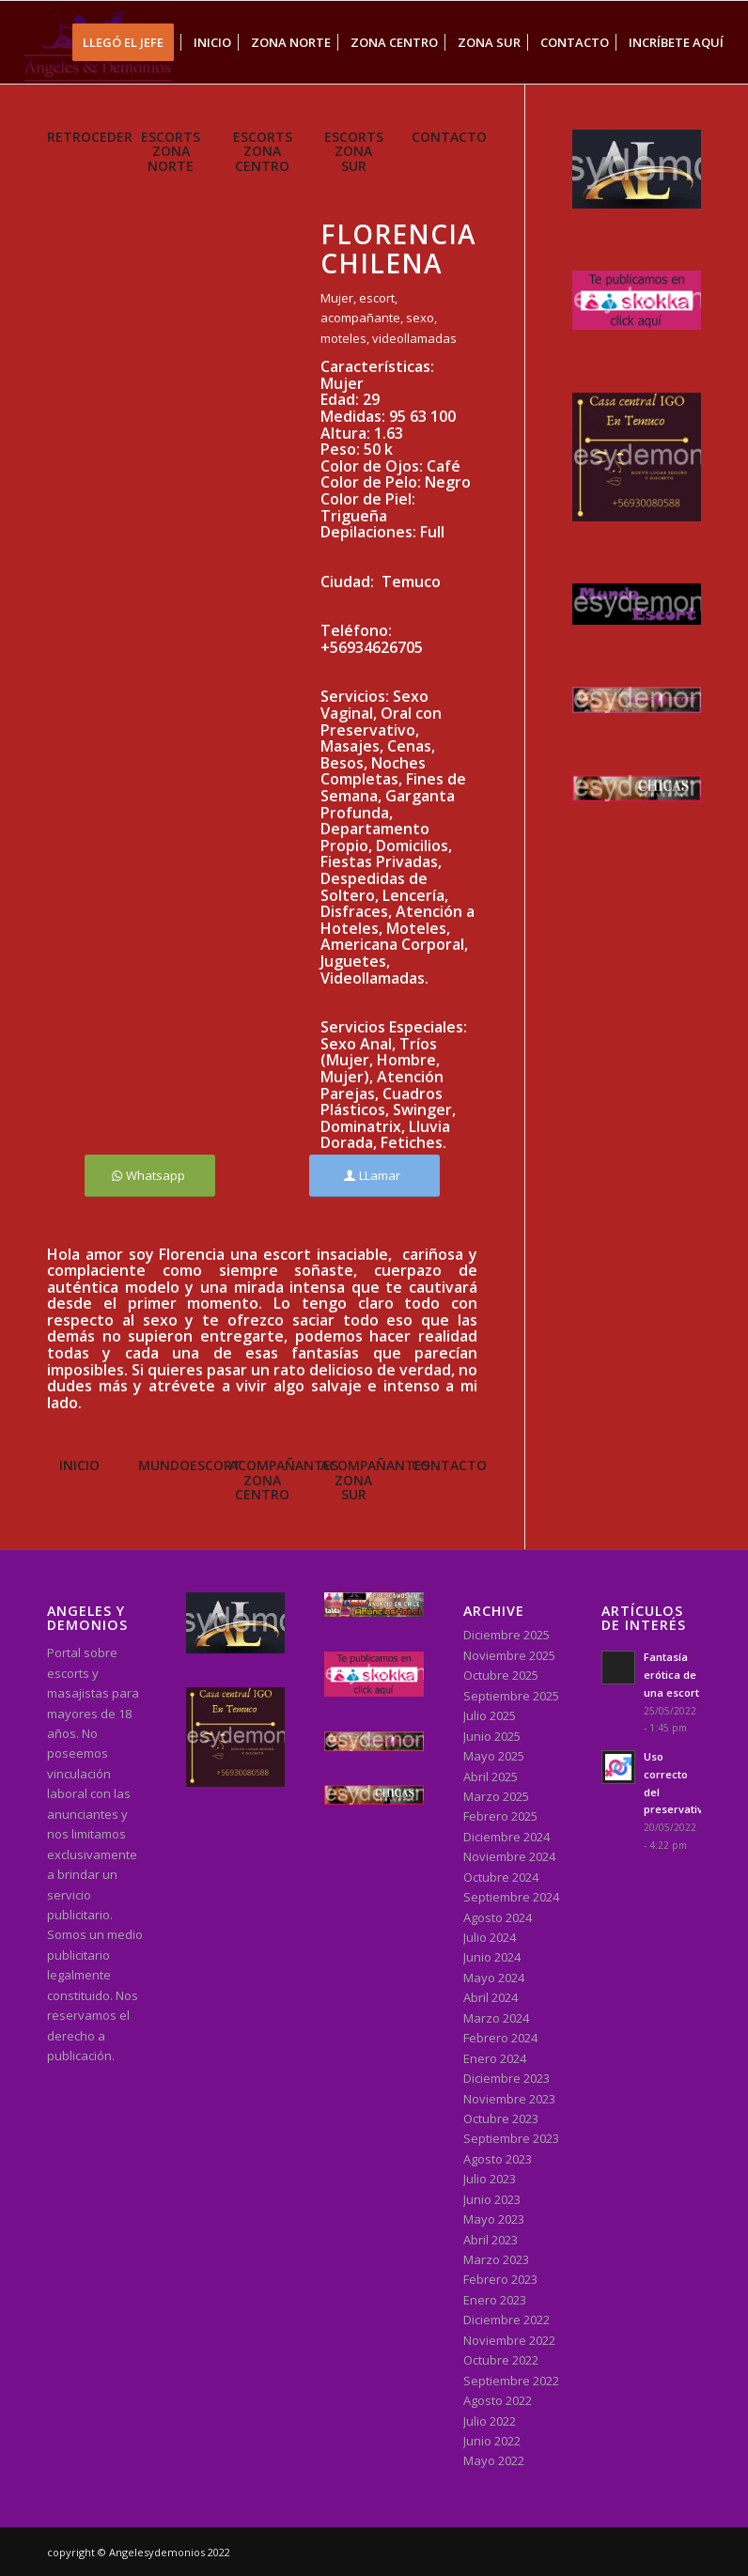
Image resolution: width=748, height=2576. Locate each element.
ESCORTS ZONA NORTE (170, 151)
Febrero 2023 (500, 2279)
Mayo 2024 (493, 1977)
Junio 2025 (492, 1736)
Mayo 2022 (493, 2460)
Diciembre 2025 (506, 1634)
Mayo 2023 (493, 2219)
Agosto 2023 (497, 2158)
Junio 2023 (492, 2199)
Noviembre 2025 (509, 1655)
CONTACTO (449, 137)
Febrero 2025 (500, 1816)
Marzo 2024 (496, 2018)
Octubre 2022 (500, 2359)
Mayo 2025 (493, 1755)
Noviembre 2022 (509, 2340)
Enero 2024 (494, 2058)
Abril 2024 (490, 1997)
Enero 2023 (494, 2299)
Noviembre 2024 (509, 1856)
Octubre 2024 (500, 1877)
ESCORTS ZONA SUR (353, 151)
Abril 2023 (490, 2239)
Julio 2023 (489, 2178)
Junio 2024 (492, 1956)
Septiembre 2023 (511, 2138)
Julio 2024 (489, 1937)
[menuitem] (129, 42)
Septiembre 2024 (511, 1896)
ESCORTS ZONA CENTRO (262, 151)
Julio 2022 (489, 2421)
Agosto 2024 (497, 1917)
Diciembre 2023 (506, 2078)
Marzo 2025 (496, 1796)
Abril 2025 (490, 1776)
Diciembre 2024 (506, 1836)
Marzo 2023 (496, 2259)
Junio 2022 (492, 2440)
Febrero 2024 (500, 2037)
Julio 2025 (489, 1715)
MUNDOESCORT (190, 1465)
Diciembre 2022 (506, 2319)
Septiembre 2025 (511, 1695)
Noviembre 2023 (509, 2098)
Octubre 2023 (500, 2118)
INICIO (79, 1465)
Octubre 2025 (500, 1675)
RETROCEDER (89, 137)
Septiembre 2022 (511, 2380)
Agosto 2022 (497, 2400)
